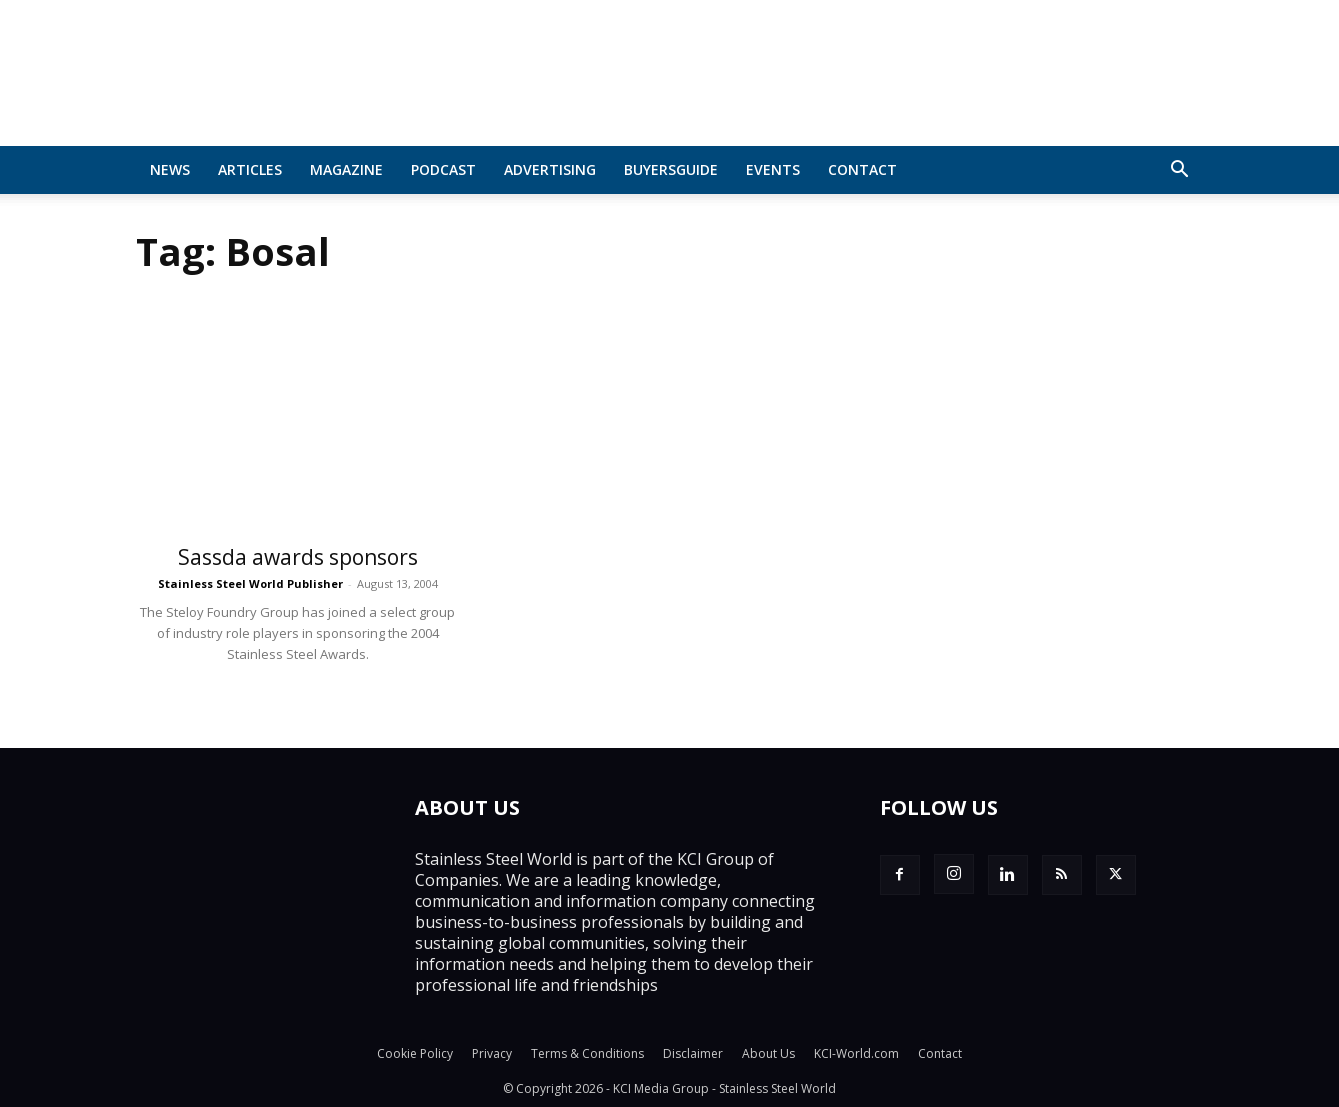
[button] (1180, 171)
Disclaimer (693, 1053)
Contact (862, 169)
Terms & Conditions (587, 1053)
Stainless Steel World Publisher (250, 583)
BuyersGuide (671, 169)
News (170, 169)
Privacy (492, 1053)
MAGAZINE (346, 169)
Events (773, 169)
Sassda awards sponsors (298, 557)
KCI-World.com (856, 1053)
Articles (250, 169)
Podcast (443, 169)
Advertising (550, 169)
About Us (768, 1053)
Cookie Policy (415, 1053)
